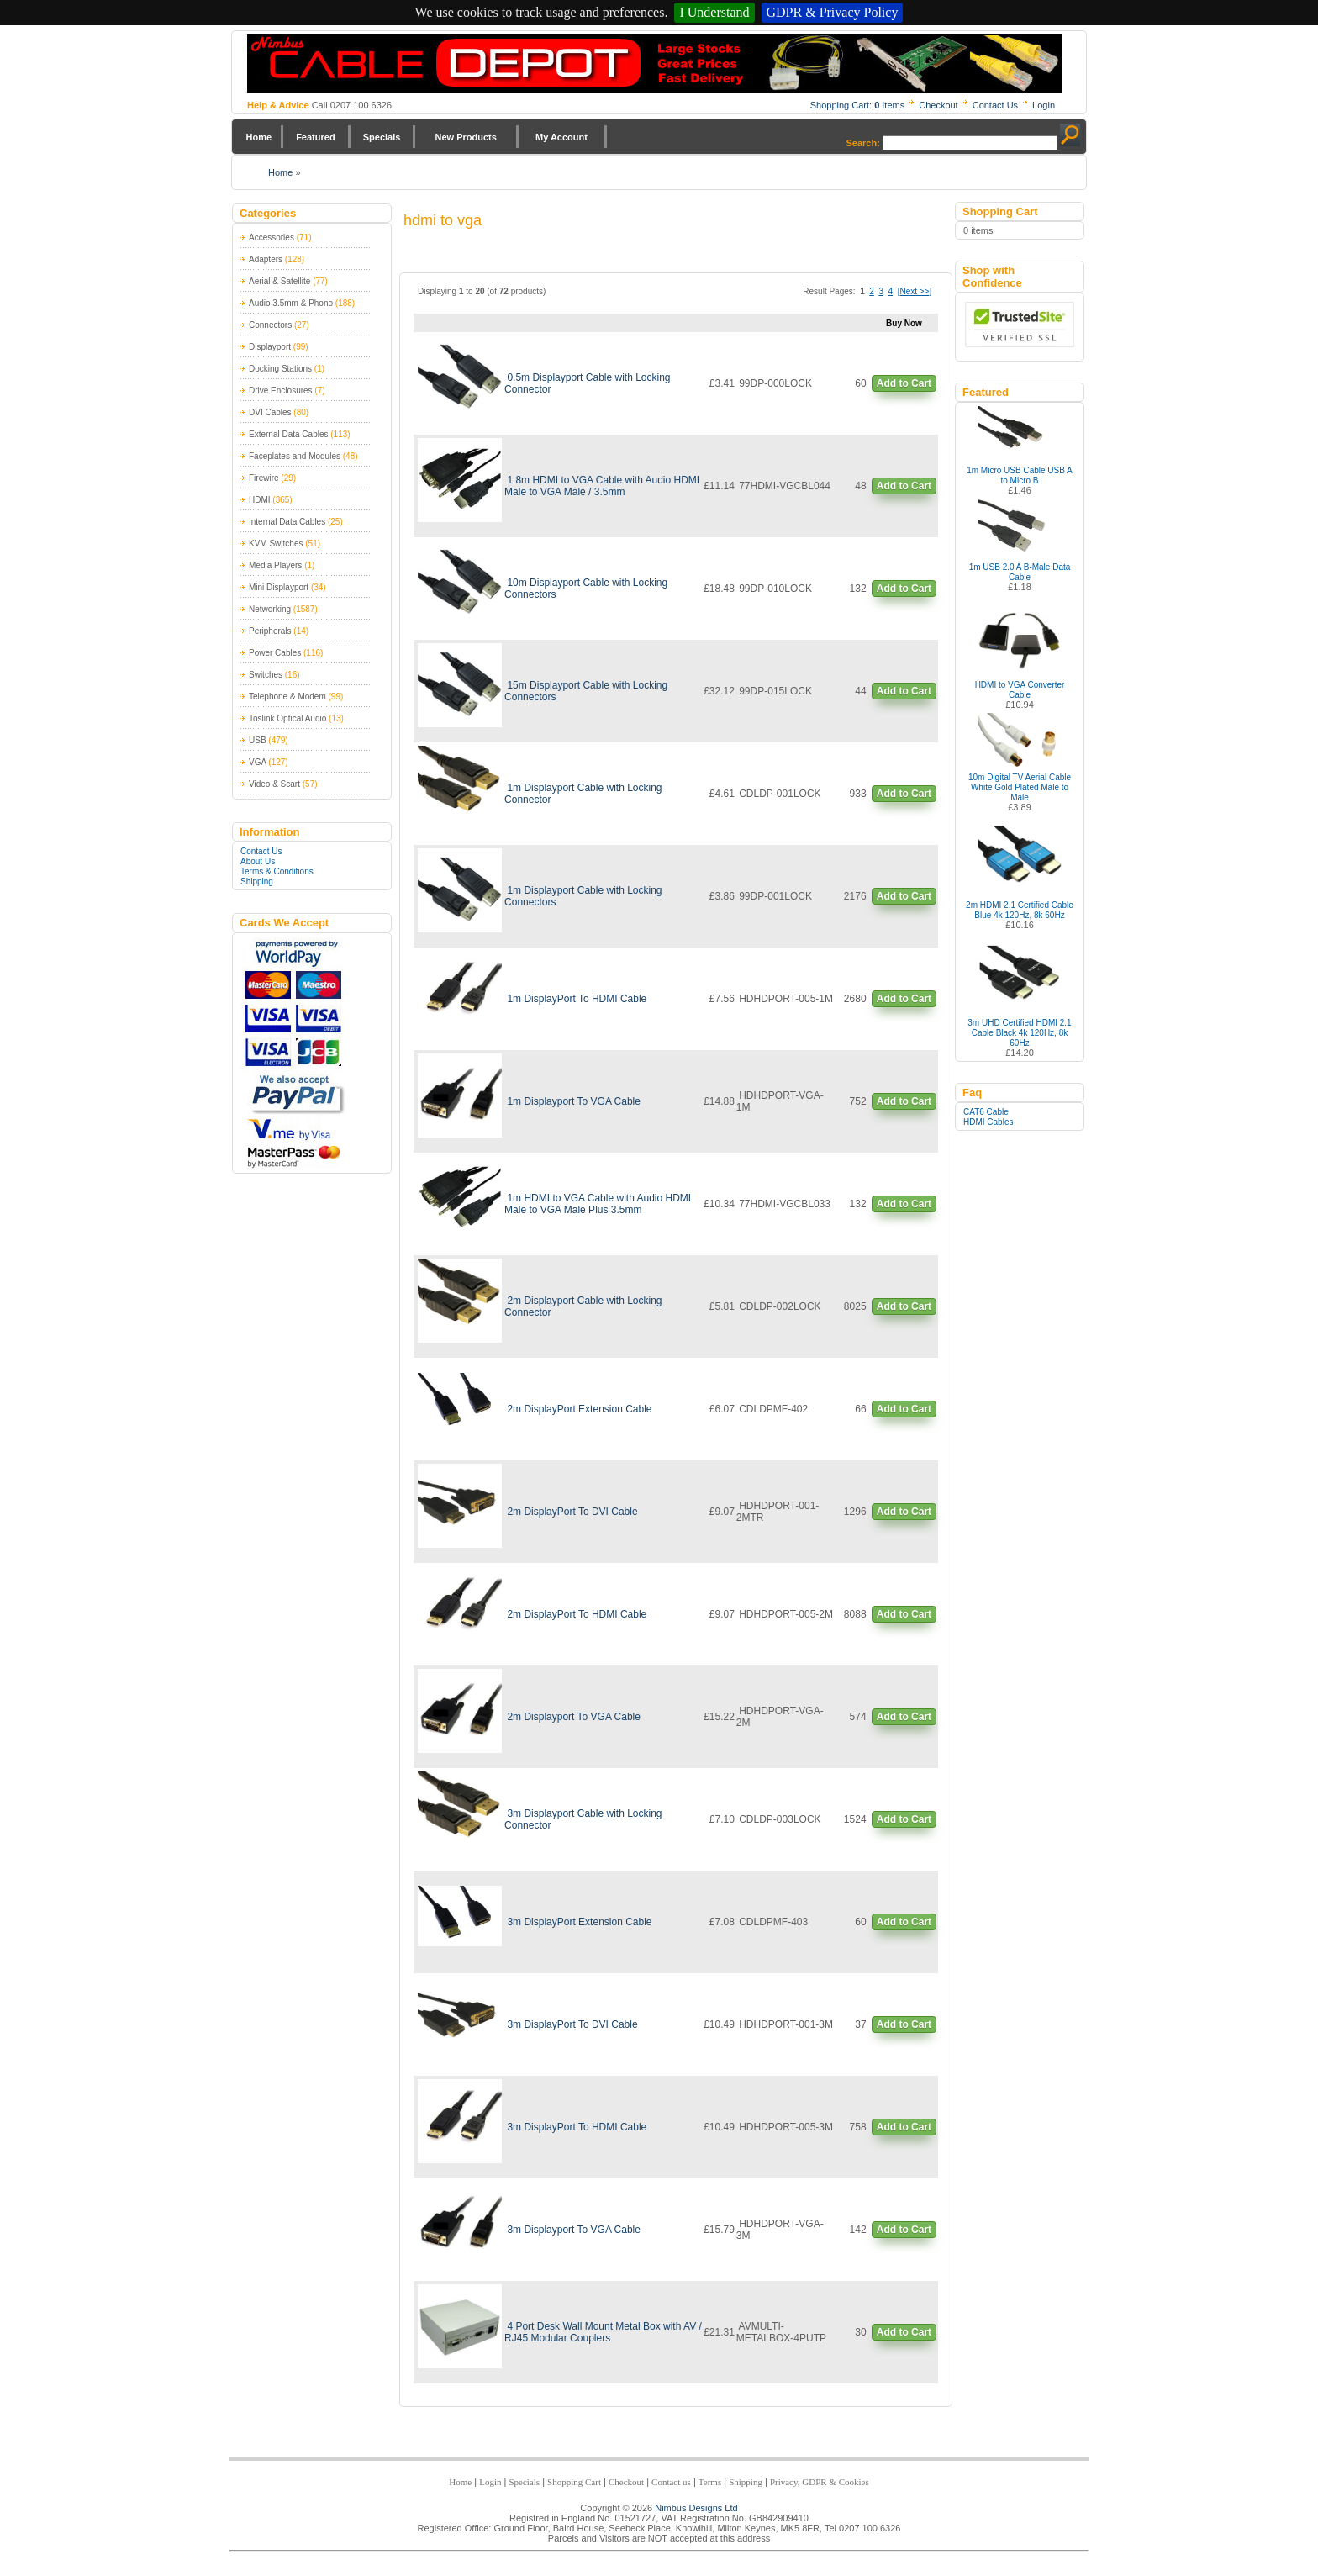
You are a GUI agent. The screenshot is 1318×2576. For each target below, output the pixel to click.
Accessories (271, 237)
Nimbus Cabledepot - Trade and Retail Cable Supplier (654, 63)
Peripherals (270, 631)
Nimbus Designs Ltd (696, 2508)
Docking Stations (280, 368)
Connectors (270, 325)
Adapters (265, 259)
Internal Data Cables (287, 521)
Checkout (938, 105)
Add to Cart (904, 383)
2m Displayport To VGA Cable (574, 1717)
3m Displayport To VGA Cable (574, 2230)
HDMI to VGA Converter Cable (1020, 689)
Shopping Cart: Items (857, 105)
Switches (265, 674)
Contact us (671, 2482)
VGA (257, 762)
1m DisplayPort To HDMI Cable (576, 999)
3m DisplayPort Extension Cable (579, 1922)
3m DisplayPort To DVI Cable (572, 2024)
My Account (561, 137)
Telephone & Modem (287, 696)
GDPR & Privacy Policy (833, 12)
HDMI (260, 499)
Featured (315, 137)
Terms (710, 2482)
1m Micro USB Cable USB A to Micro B (1020, 475)
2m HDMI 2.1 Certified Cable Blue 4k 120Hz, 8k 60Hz (1019, 910)
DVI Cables (270, 412)
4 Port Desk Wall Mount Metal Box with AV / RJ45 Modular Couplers (603, 2332)
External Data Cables (289, 434)
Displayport (270, 346)
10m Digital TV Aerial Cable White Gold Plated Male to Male (1019, 787)
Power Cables (275, 652)
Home (259, 137)
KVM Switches (276, 543)
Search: (863, 143)
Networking (270, 609)
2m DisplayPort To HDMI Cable (576, 1614)
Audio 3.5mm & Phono (291, 303)
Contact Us (995, 105)
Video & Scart (274, 784)
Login (1043, 105)
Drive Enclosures (281, 390)
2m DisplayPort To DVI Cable (572, 1512)
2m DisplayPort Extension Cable (579, 1409)
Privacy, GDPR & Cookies (819, 2482)
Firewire (264, 478)
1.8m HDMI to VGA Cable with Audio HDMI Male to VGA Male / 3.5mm (601, 486)
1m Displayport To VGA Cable (574, 1101)
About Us (257, 861)
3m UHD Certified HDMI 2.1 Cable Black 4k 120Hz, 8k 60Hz (1019, 1033)
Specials (382, 137)
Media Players (275, 565)
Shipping (256, 881)
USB (257, 740)
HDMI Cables (988, 1122)
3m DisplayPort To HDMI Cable (576, 2127)
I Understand (714, 12)
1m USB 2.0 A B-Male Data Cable (1020, 572)
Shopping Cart (574, 2482)
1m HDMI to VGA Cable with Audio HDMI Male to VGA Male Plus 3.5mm (597, 1204)
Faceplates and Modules (294, 456)
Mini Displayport (278, 587)
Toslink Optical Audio (287, 718)
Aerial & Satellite (279, 281)
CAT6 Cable (986, 1111)
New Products (465, 137)
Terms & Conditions (277, 871)
